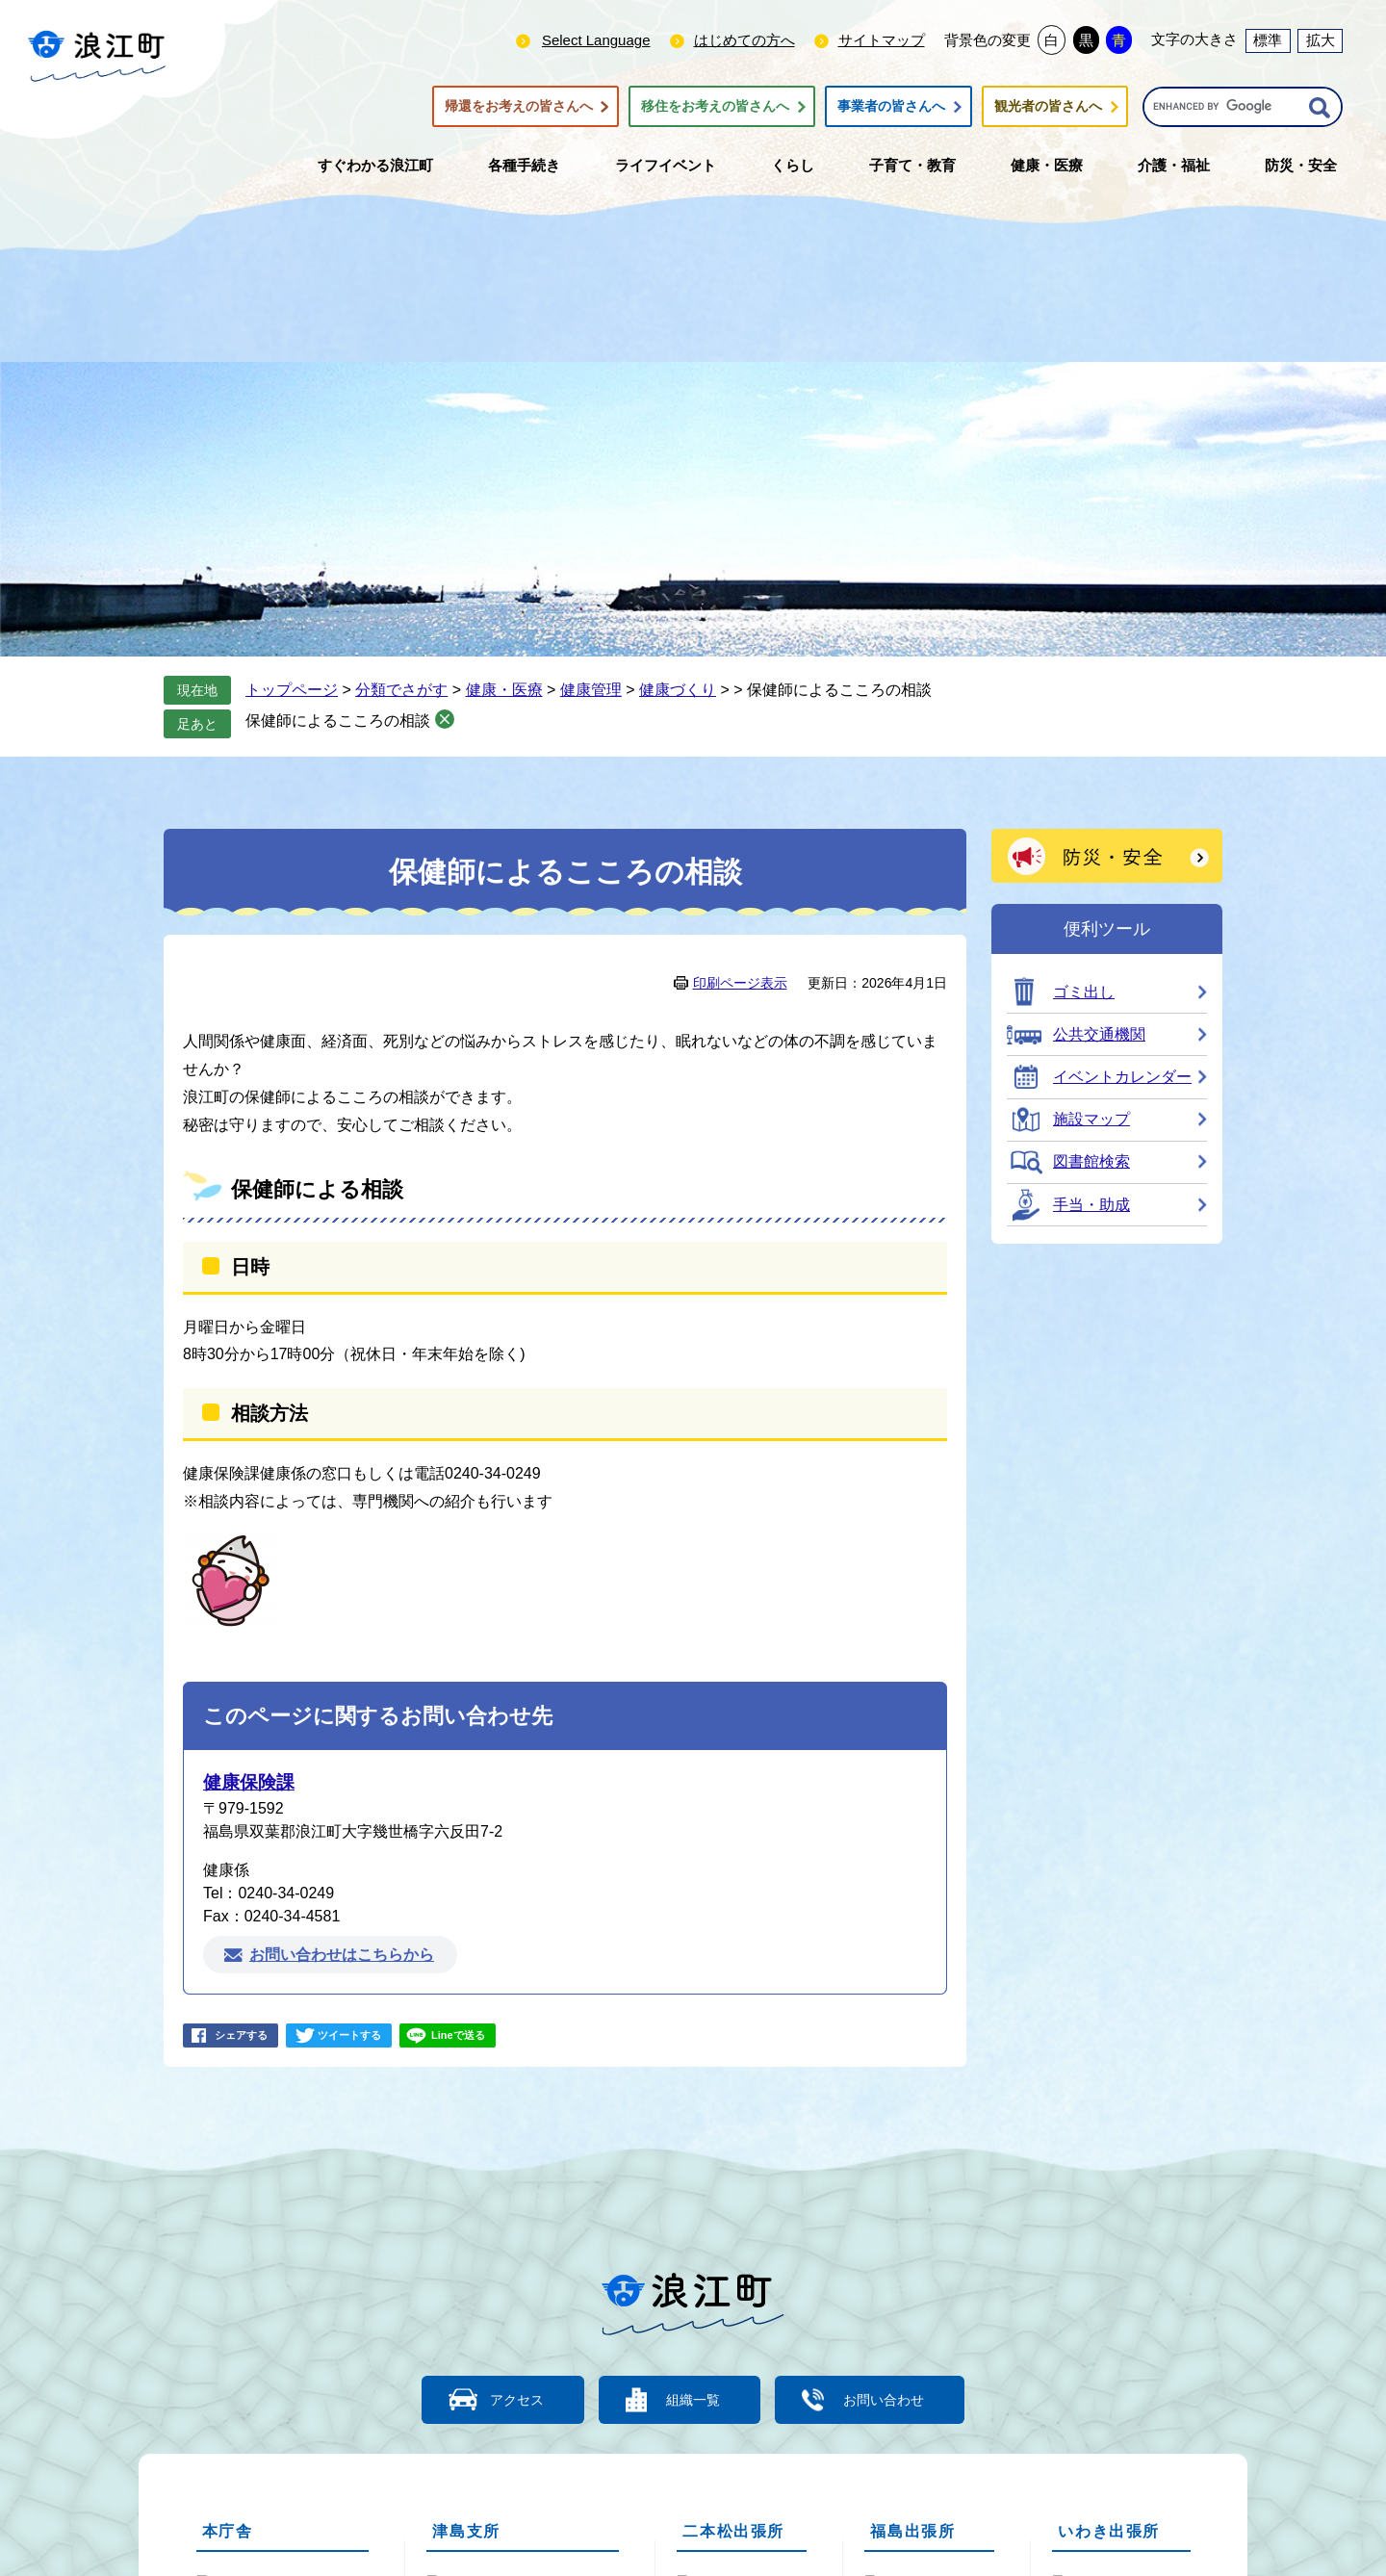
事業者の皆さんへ (891, 107)
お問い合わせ (895, 2399)
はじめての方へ (744, 40)
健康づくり (677, 690)
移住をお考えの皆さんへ (715, 107)
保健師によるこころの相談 (337, 720)
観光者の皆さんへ (1048, 107)
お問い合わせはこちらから (341, 1954)
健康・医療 (504, 690)
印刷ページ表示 (740, 983)
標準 (1267, 40)
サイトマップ (881, 40)
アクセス (505, 2399)
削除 (444, 719)
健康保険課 (249, 1782)
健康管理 (591, 690)
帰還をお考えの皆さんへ (519, 107)
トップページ (291, 690)
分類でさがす (401, 690)
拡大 (1320, 40)
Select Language (596, 40)
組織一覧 (693, 2399)
